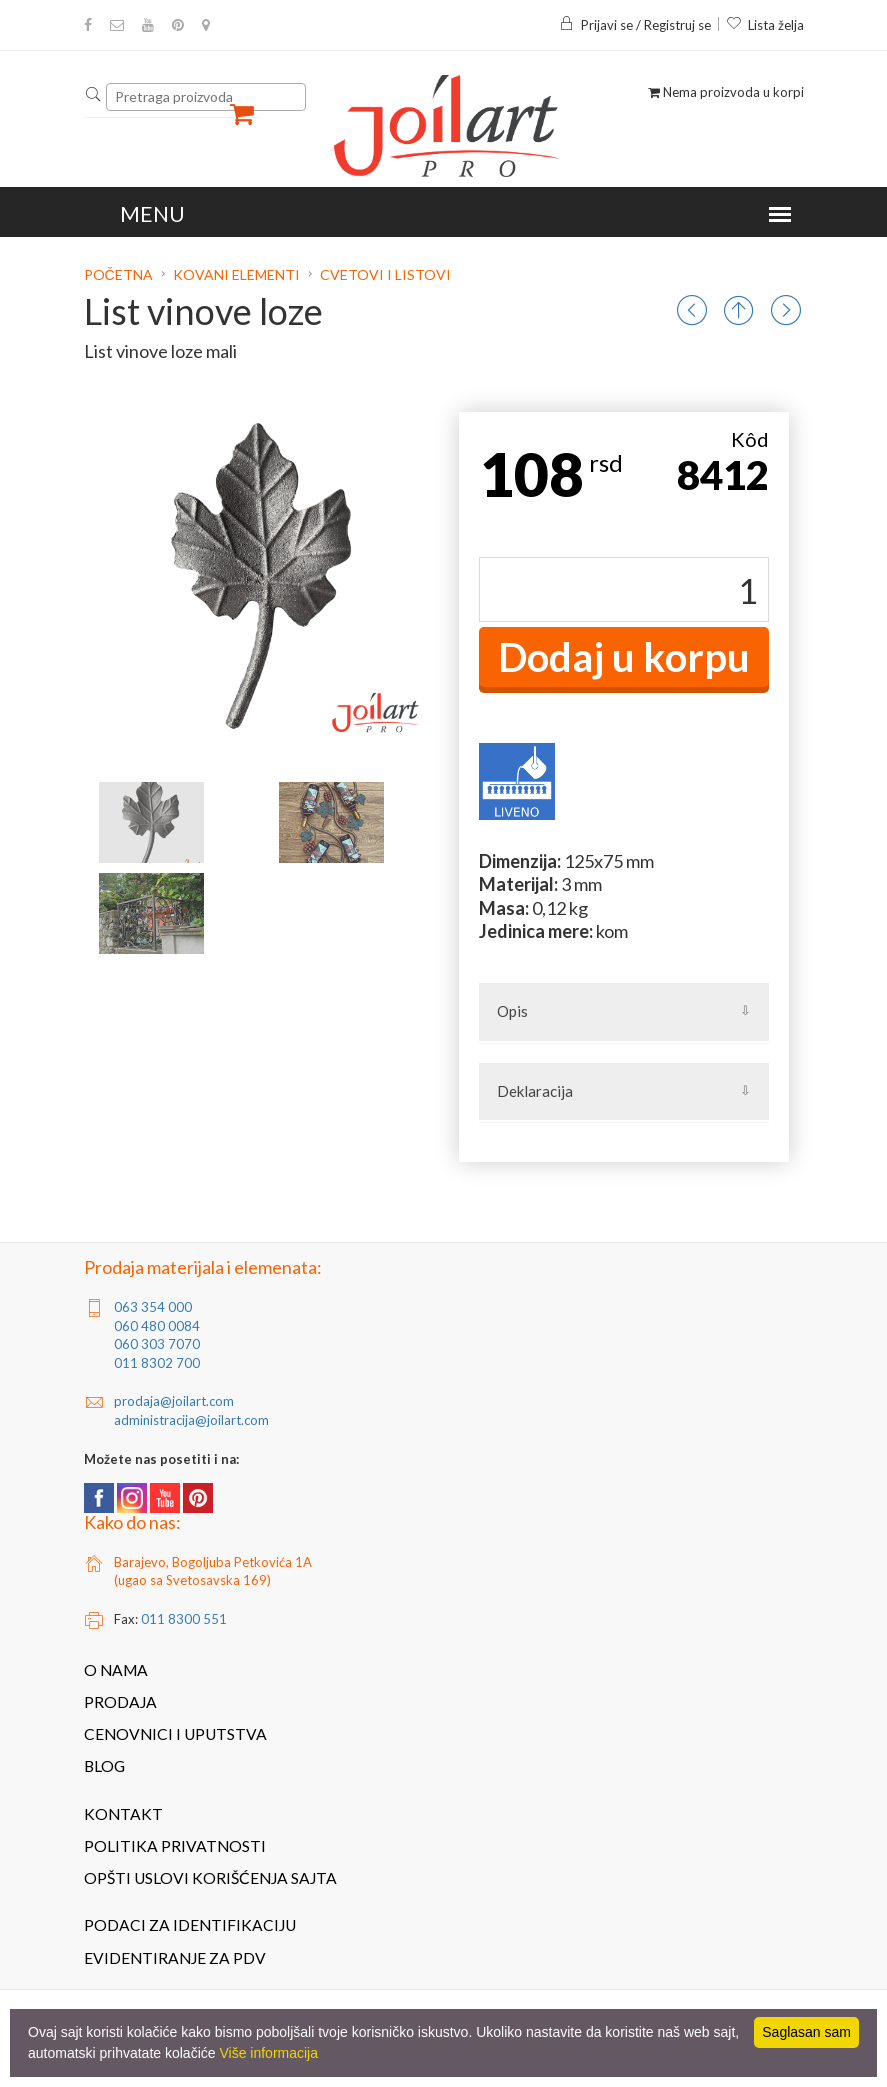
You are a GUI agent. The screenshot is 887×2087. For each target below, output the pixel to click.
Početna (120, 274)
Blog (104, 1766)
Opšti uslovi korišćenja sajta (210, 1878)
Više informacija (268, 2053)
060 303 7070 (157, 1344)
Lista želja (765, 25)
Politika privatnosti (175, 1846)
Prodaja (120, 1702)
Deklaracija (535, 1091)
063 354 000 (153, 1307)
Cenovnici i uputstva (175, 1734)
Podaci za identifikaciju (190, 1925)
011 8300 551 (184, 1619)
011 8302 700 (157, 1363)
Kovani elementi (236, 274)
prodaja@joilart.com (174, 1401)
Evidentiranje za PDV (175, 1958)
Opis (512, 1011)
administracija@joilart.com (191, 1420)
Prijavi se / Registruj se (635, 25)
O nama (116, 1670)
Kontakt (123, 1814)
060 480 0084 (157, 1326)
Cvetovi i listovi (385, 274)
